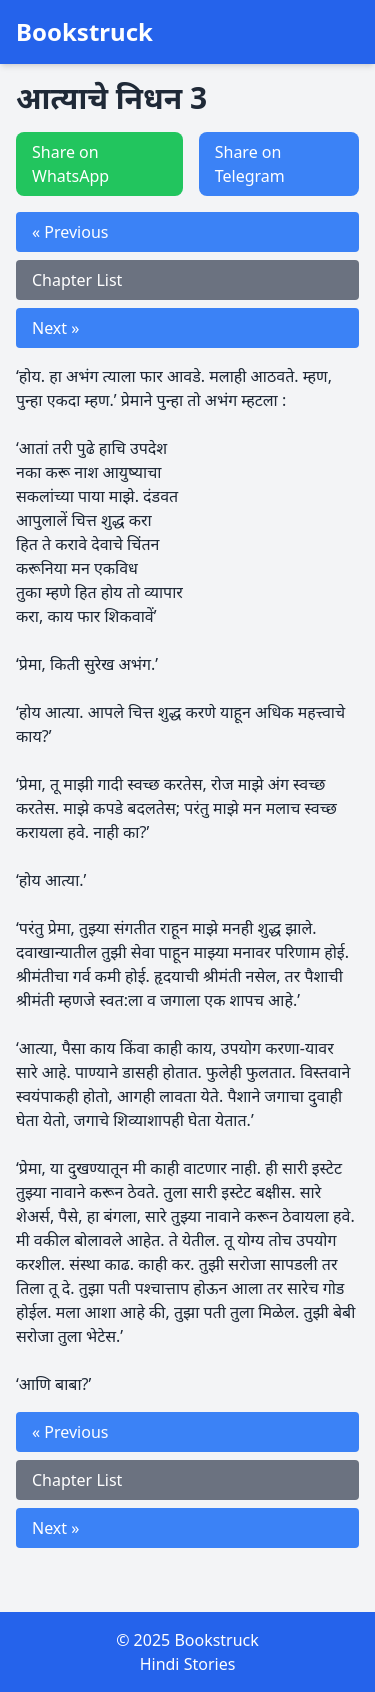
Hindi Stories (188, 1664)
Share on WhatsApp (70, 164)
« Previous (70, 232)
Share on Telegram (250, 164)
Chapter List (77, 280)
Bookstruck (84, 32)
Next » (55, 328)
